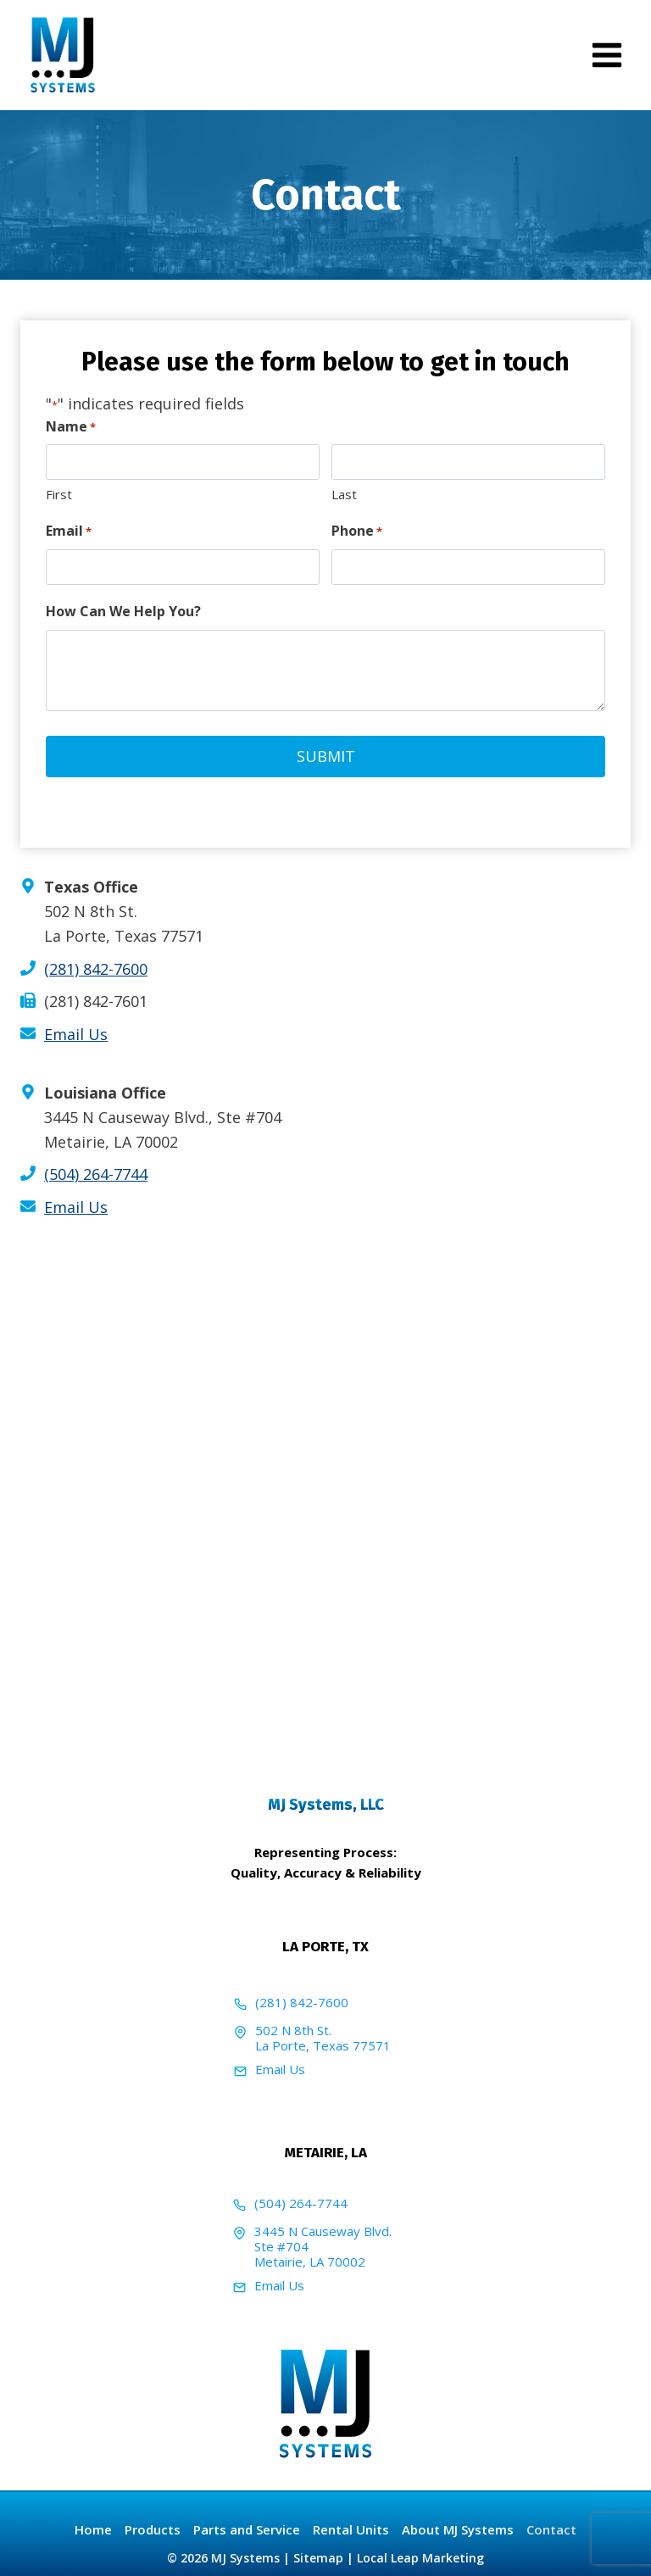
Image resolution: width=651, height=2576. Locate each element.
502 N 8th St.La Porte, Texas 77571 (323, 2037)
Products (153, 2528)
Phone (356, 531)
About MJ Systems (458, 2528)
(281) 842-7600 (95, 968)
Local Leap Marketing (420, 2558)
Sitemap (318, 2558)
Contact (551, 2528)
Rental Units (351, 2528)
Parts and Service (246, 2528)
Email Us (280, 2068)
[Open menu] (606, 54)
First (59, 494)
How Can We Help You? (123, 611)
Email (69, 531)
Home (93, 2528)
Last (344, 494)
